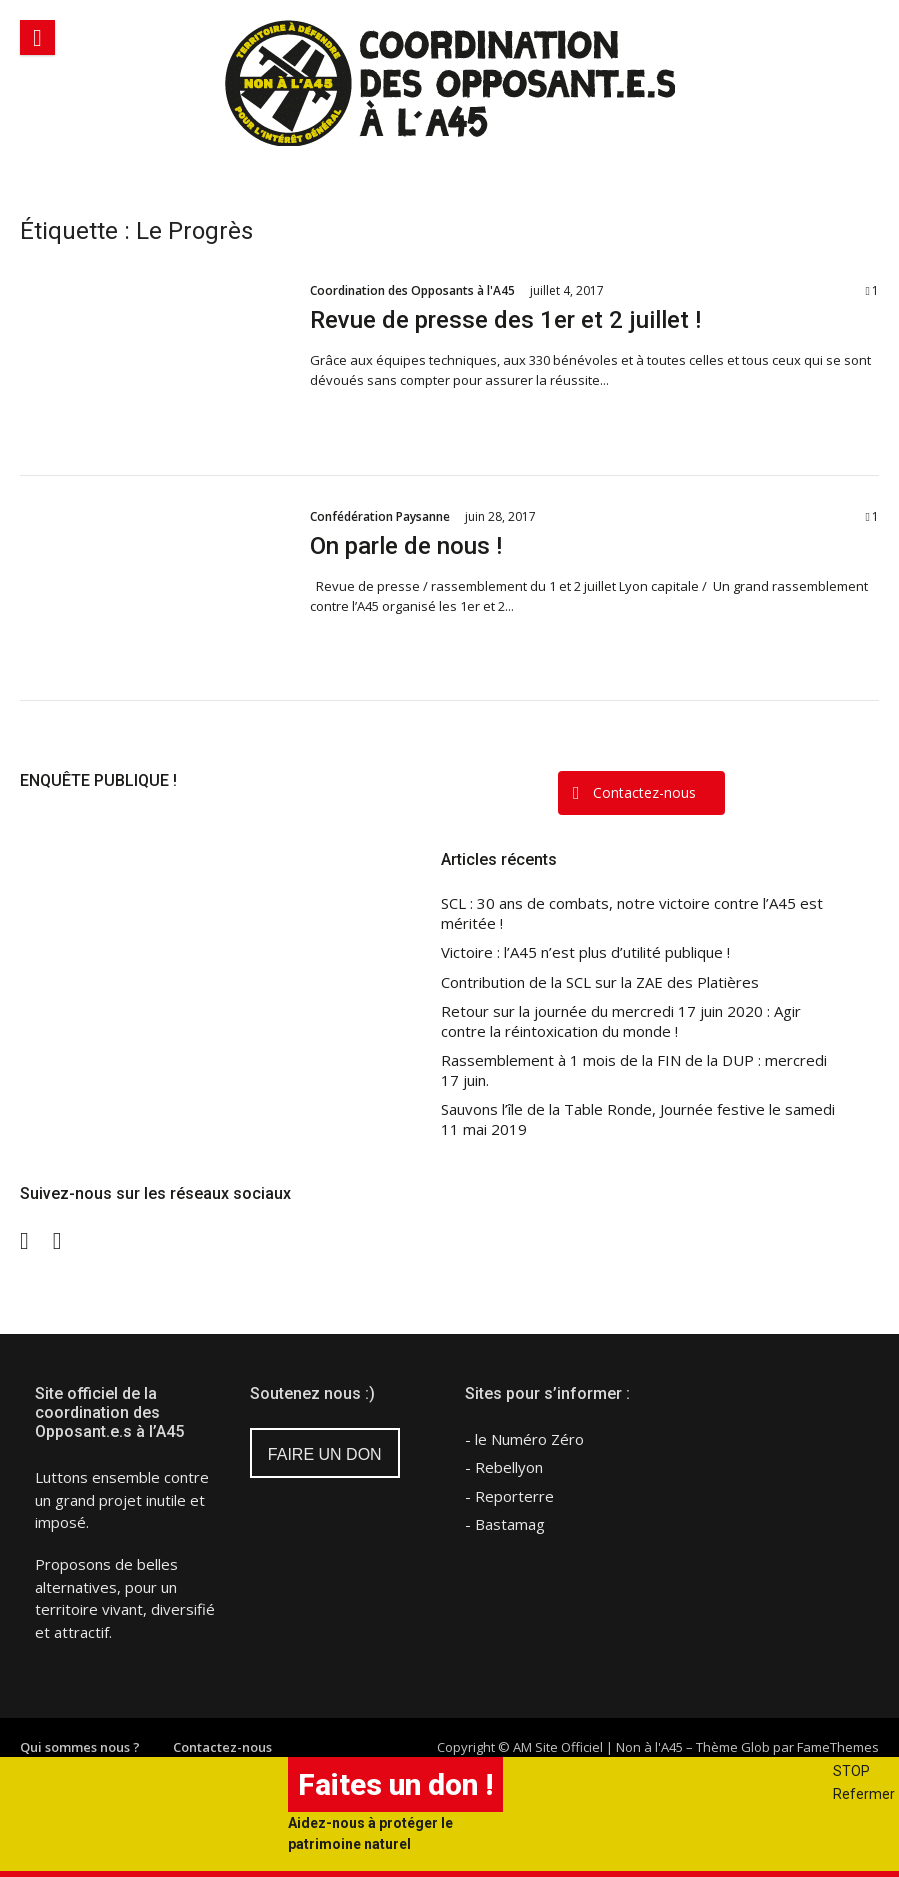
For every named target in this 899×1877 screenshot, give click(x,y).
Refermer (864, 1794)
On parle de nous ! (406, 546)
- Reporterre (509, 1496)
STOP (851, 1771)
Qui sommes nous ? (80, 1747)
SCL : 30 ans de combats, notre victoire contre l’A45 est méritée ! (632, 913)
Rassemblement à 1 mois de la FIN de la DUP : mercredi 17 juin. (634, 1070)
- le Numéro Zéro (524, 1439)
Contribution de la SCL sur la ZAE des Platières (600, 982)
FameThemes (838, 1747)
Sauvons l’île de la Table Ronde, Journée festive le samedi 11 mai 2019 (638, 1119)
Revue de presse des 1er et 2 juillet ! (505, 320)
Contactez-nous (222, 1747)
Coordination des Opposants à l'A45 (412, 290)
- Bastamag (505, 1524)
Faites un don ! (395, 1784)
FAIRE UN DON (325, 1454)
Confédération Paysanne (380, 516)
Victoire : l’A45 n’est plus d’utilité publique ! (585, 952)
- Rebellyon (504, 1467)
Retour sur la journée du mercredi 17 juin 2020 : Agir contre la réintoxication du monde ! (621, 1021)
